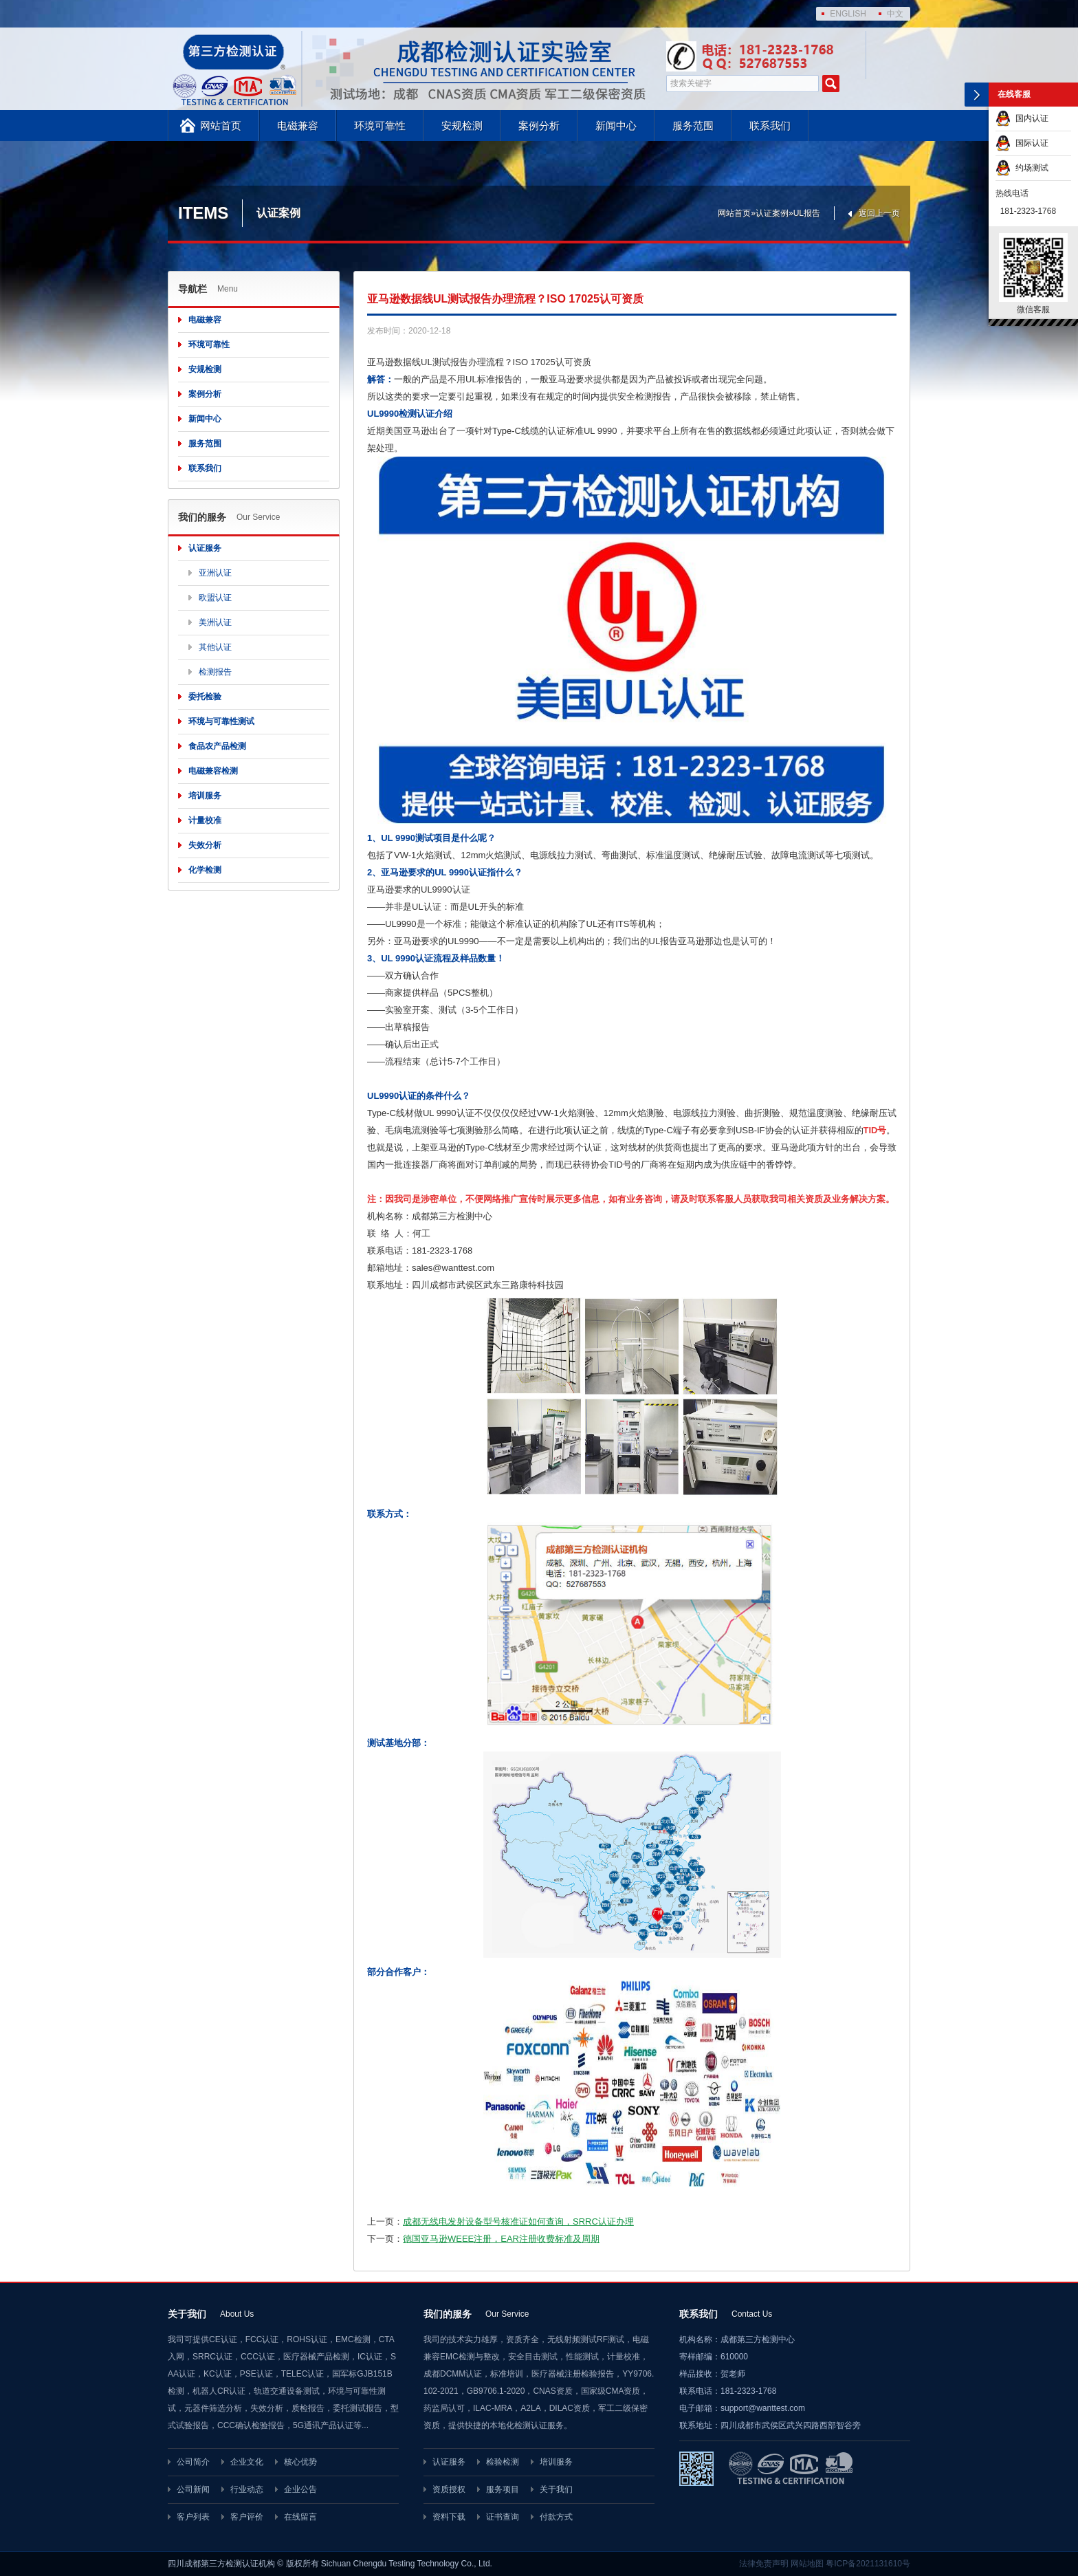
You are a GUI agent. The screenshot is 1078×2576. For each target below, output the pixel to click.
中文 (895, 14)
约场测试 (1022, 168)
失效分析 (204, 845)
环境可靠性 (380, 125)
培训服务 (204, 795)
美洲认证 (215, 622)
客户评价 (246, 2517)
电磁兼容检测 (213, 771)
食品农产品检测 (217, 746)
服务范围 (693, 125)
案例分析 (539, 125)
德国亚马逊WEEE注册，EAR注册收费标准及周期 (501, 2239)
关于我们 (556, 2489)
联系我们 (770, 125)
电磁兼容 (297, 125)
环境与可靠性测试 (221, 721)
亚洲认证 (215, 573)
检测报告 (215, 672)
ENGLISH (848, 14)
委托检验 (204, 696)
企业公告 (300, 2489)
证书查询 (502, 2517)
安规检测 (462, 125)
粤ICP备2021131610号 (868, 2563)
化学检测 (204, 870)
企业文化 (246, 2462)
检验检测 (502, 2462)
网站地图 (807, 2563)
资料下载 (448, 2517)
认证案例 (772, 213)
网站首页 (220, 125)
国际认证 (1022, 143)
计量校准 (204, 820)
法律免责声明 (764, 2563)
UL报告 (806, 213)
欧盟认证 (215, 597)
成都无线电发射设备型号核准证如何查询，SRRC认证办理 (518, 2221)
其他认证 (215, 647)
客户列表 (193, 2517)
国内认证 (1022, 118)
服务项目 (502, 2489)
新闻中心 (616, 125)
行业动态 (246, 2489)
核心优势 (300, 2462)
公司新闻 (193, 2489)
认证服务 (204, 548)
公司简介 (193, 2462)
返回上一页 (879, 213)
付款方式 (556, 2517)
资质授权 (448, 2489)
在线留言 (300, 2517)
